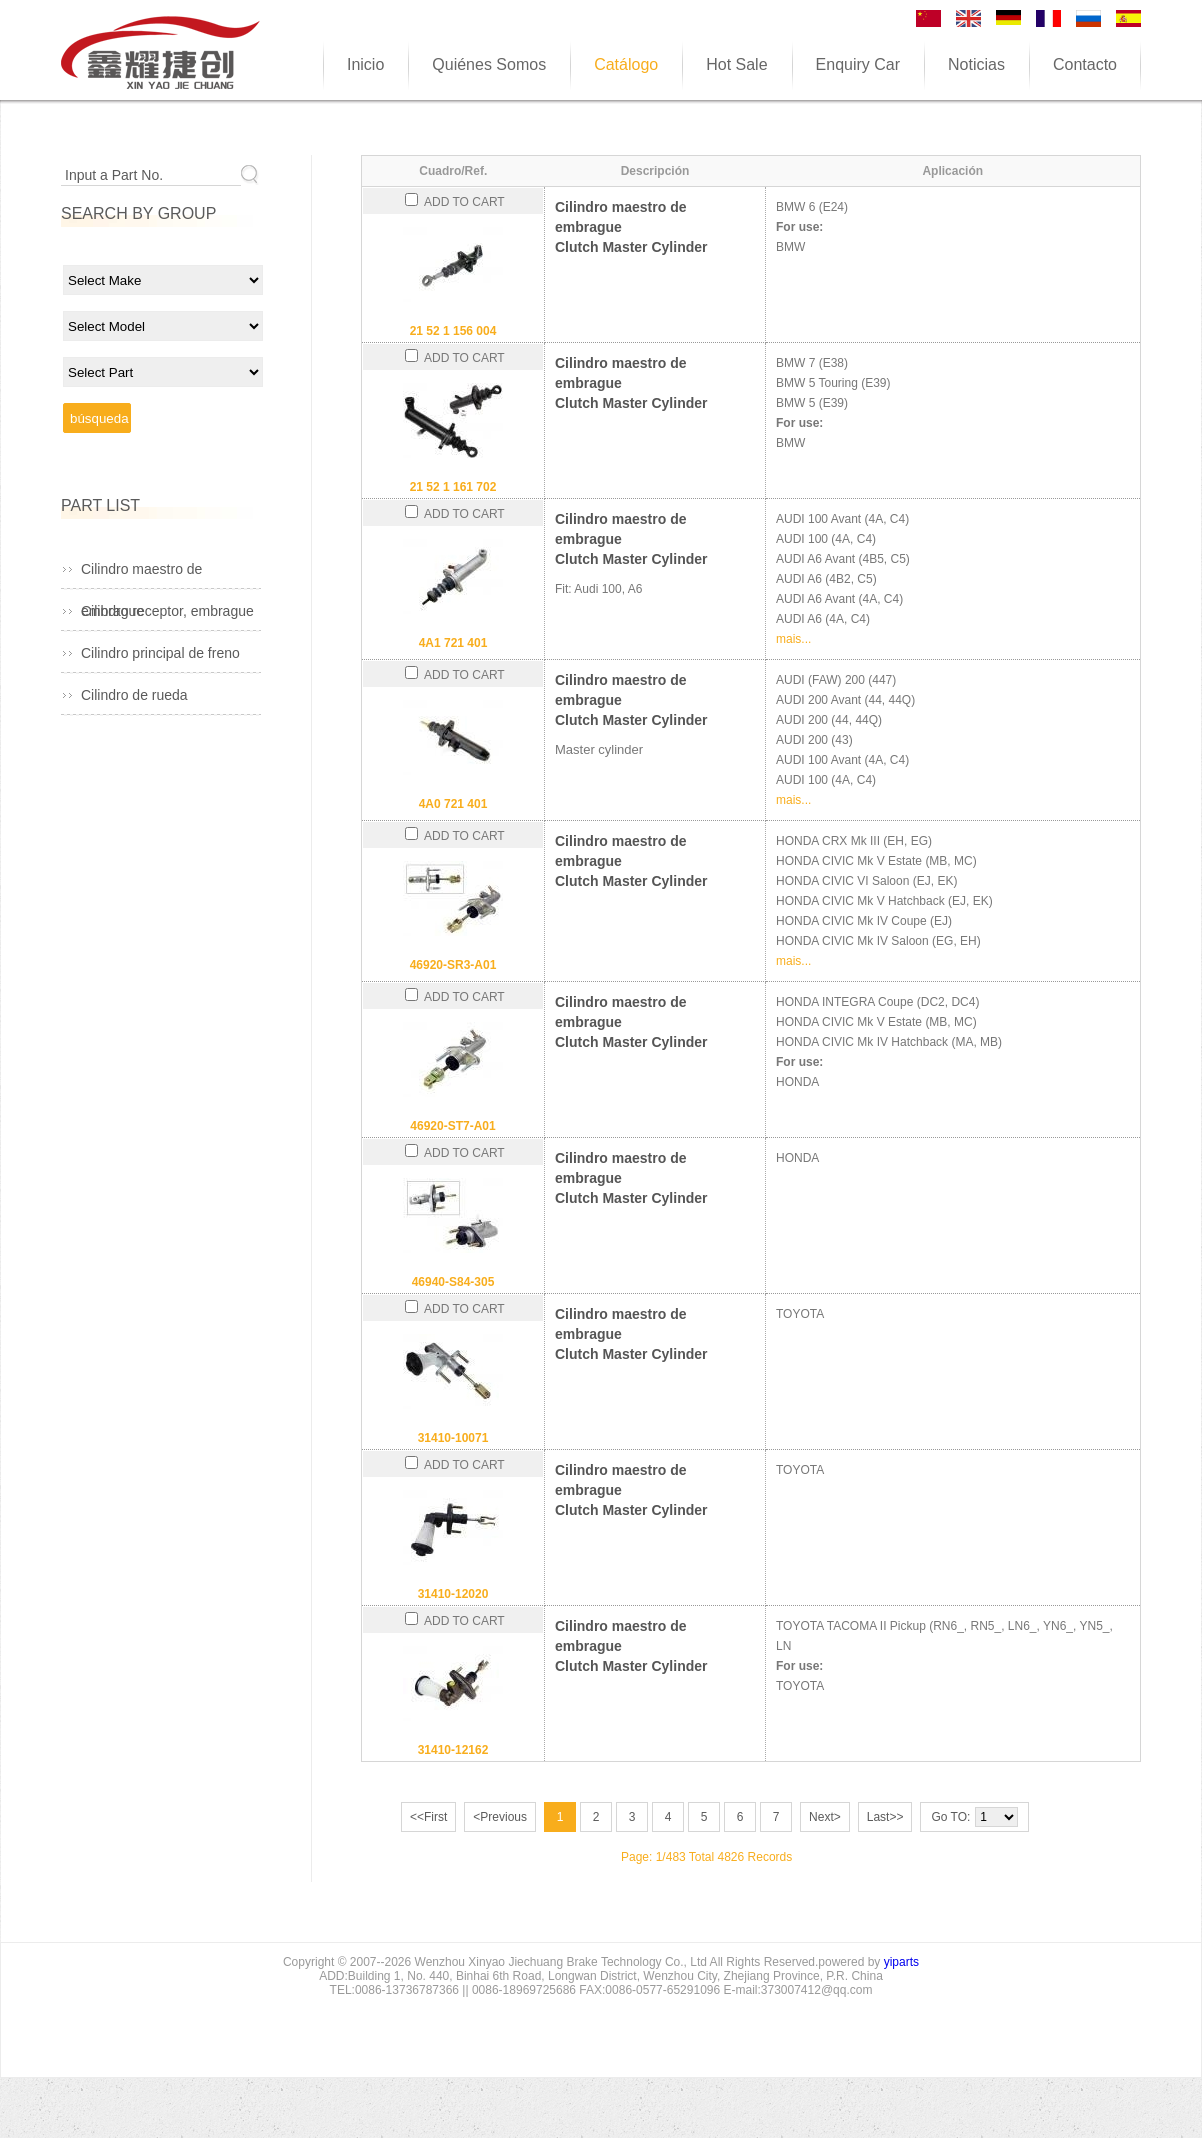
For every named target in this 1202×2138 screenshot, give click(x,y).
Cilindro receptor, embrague (167, 611)
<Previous (500, 1817)
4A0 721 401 (453, 804)
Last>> (885, 1817)
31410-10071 (453, 1438)
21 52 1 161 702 (453, 487)
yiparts (901, 1962)
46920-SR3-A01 (453, 965)
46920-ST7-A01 (452, 1126)
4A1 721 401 (453, 643)
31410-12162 (453, 1750)
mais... (793, 639)
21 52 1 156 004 (453, 331)
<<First (428, 1817)
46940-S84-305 (453, 1282)
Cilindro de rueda (134, 695)
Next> (825, 1817)
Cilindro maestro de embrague (141, 575)
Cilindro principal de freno (160, 653)
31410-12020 (453, 1594)
